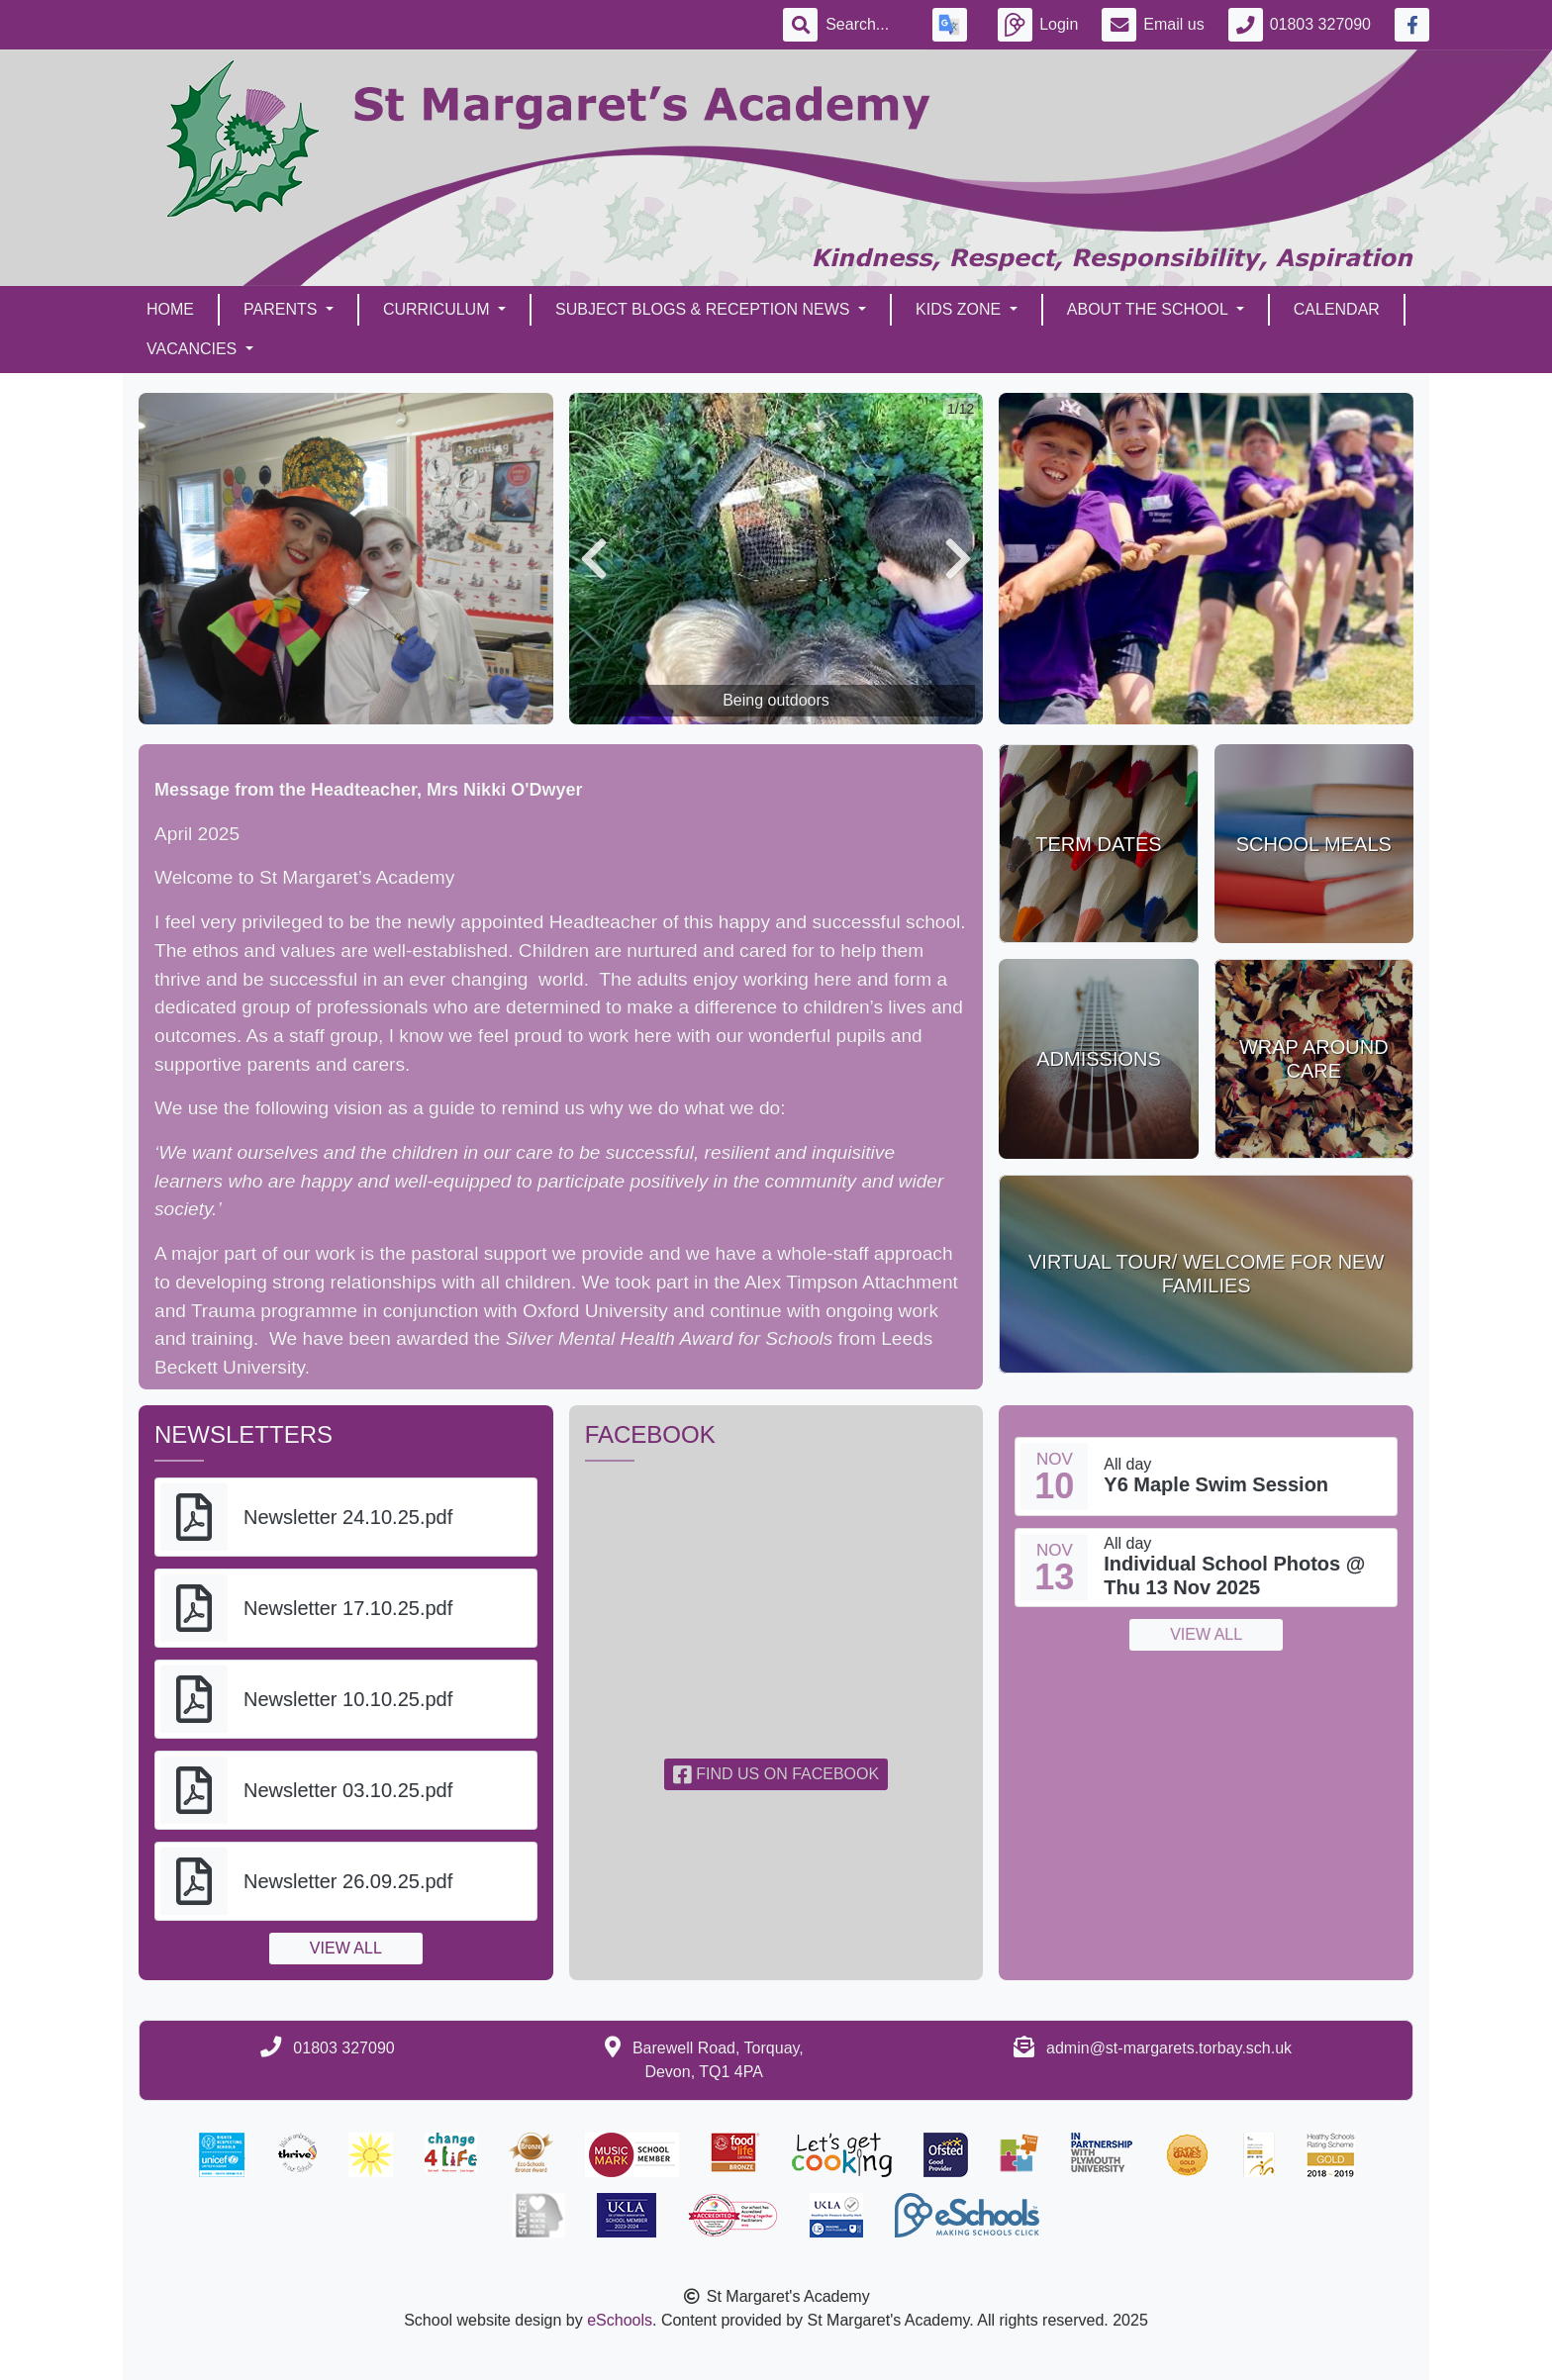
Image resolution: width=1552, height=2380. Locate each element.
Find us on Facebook (776, 1773)
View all (346, 1948)
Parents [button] (282, 309)
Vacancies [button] (194, 348)
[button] (594, 558)
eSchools (619, 2320)
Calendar (1337, 309)
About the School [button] (1149, 309)
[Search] (867, 25)
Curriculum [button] (438, 309)
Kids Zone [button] (961, 309)
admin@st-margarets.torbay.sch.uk (1169, 2048)
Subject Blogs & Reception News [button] (704, 309)
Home (170, 309)
